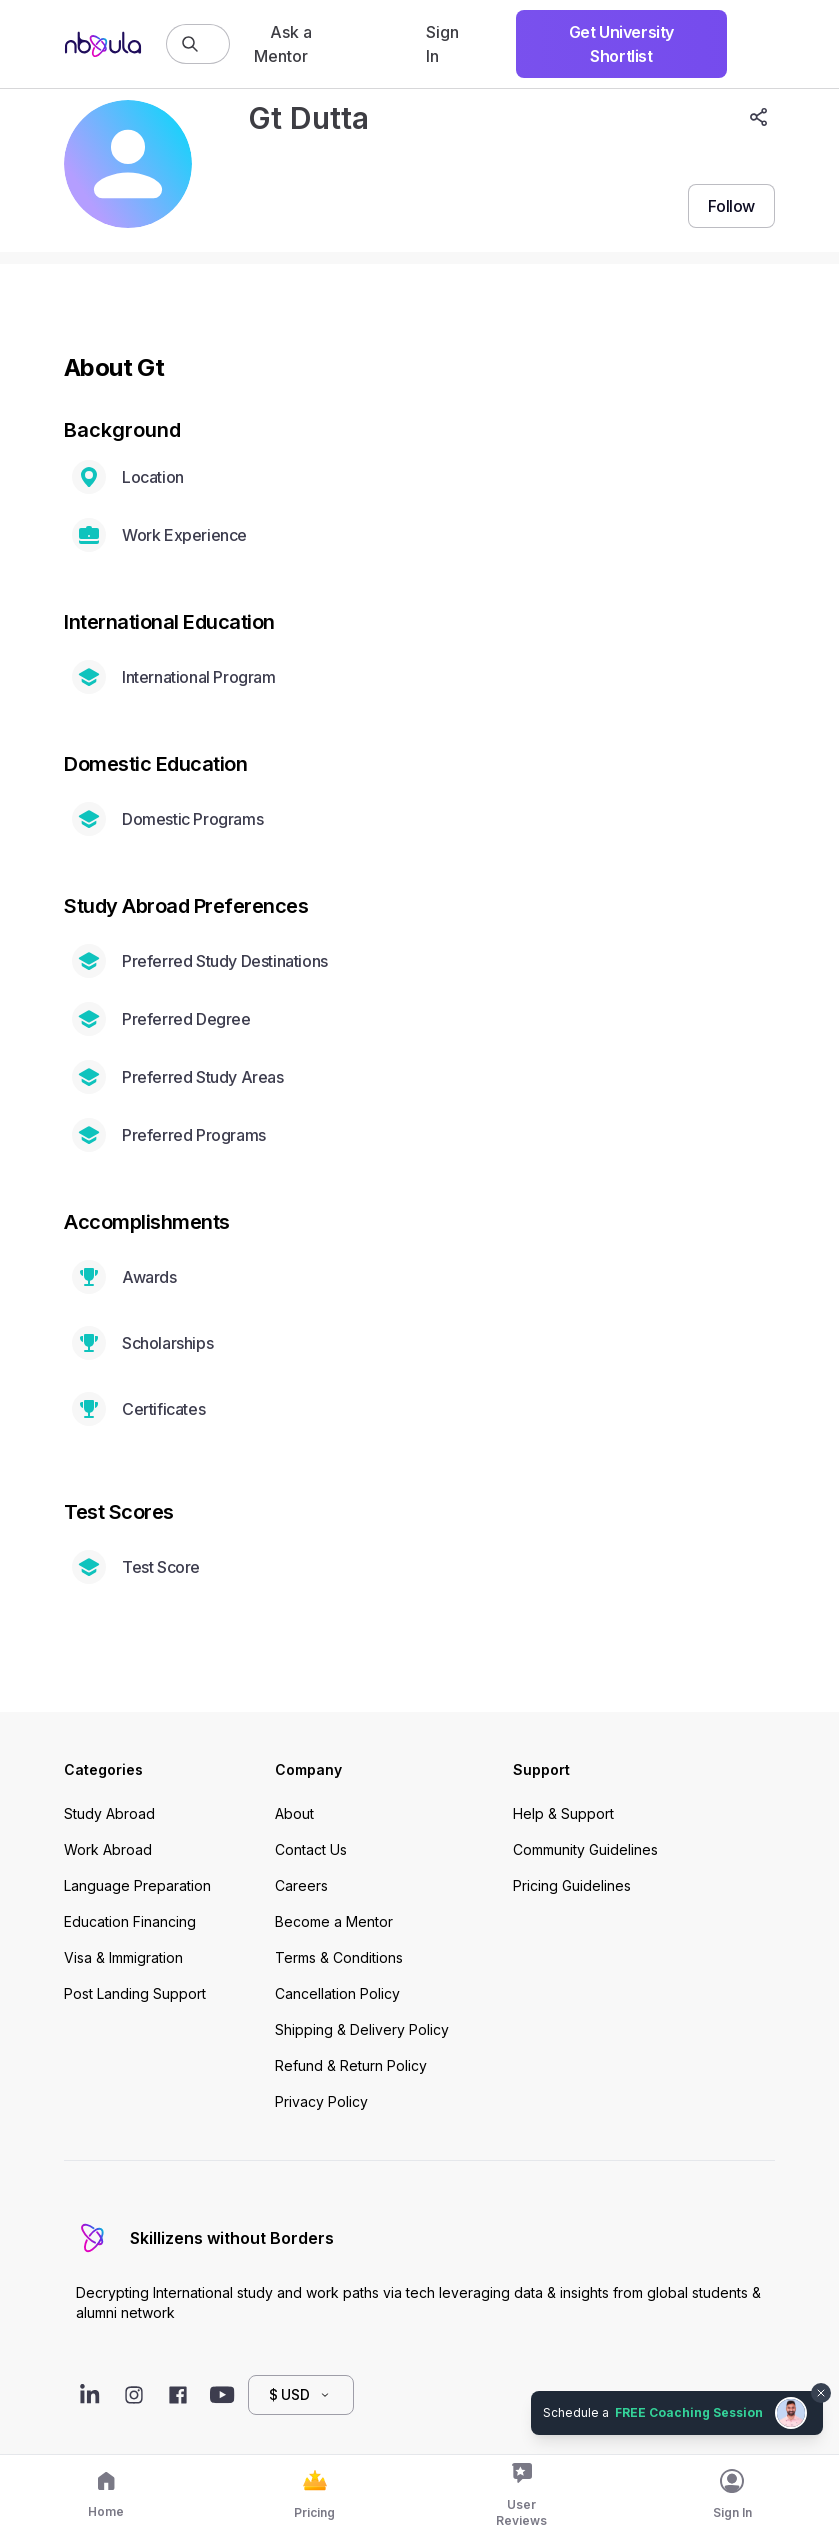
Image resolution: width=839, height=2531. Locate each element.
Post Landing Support (135, 1993)
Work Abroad (108, 1849)
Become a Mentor (334, 1921)
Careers (301, 1885)
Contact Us (311, 1849)
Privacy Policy (321, 2101)
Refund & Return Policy (351, 2065)
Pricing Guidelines (572, 1885)
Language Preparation (137, 1885)
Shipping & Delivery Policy (362, 2029)
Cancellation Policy (337, 1993)
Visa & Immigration (123, 1957)
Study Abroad (109, 1813)
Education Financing (130, 1921)
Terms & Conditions (339, 1957)
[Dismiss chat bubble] (821, 2393)
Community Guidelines (585, 1849)
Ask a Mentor (283, 44)
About (294, 1813)
